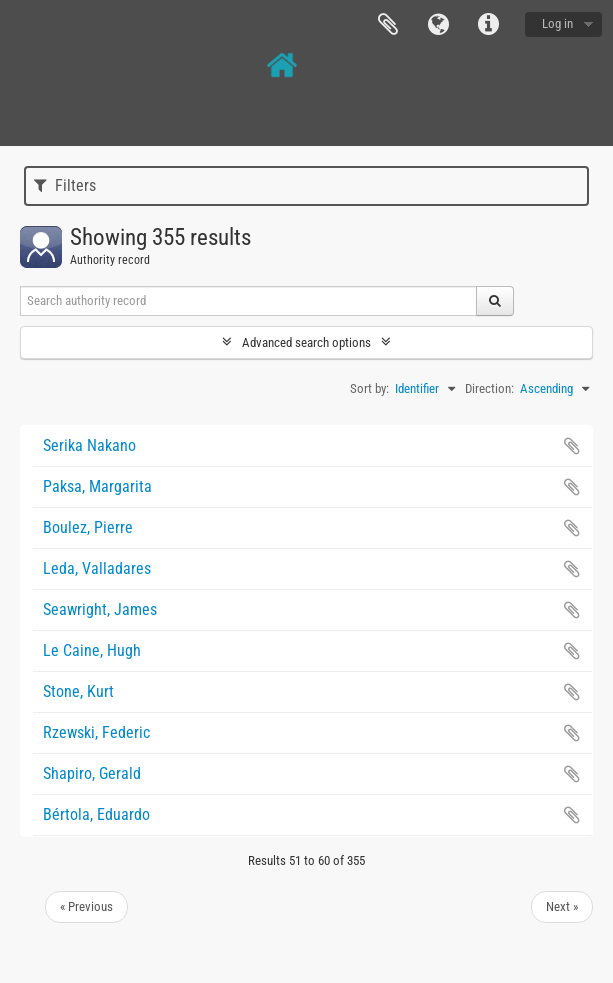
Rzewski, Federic (96, 732)
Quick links (488, 25)
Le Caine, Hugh (92, 650)
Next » (562, 906)
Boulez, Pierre (88, 527)
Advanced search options (306, 342)
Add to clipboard (572, 446)
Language (438, 25)
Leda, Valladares (97, 568)
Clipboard (388, 25)
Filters (65, 185)
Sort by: (369, 388)
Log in (557, 23)
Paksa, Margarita (97, 486)
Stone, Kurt (78, 691)
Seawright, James (100, 609)
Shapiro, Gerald (92, 773)
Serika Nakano (89, 445)
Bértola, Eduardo (96, 814)
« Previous (86, 906)
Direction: (489, 388)
